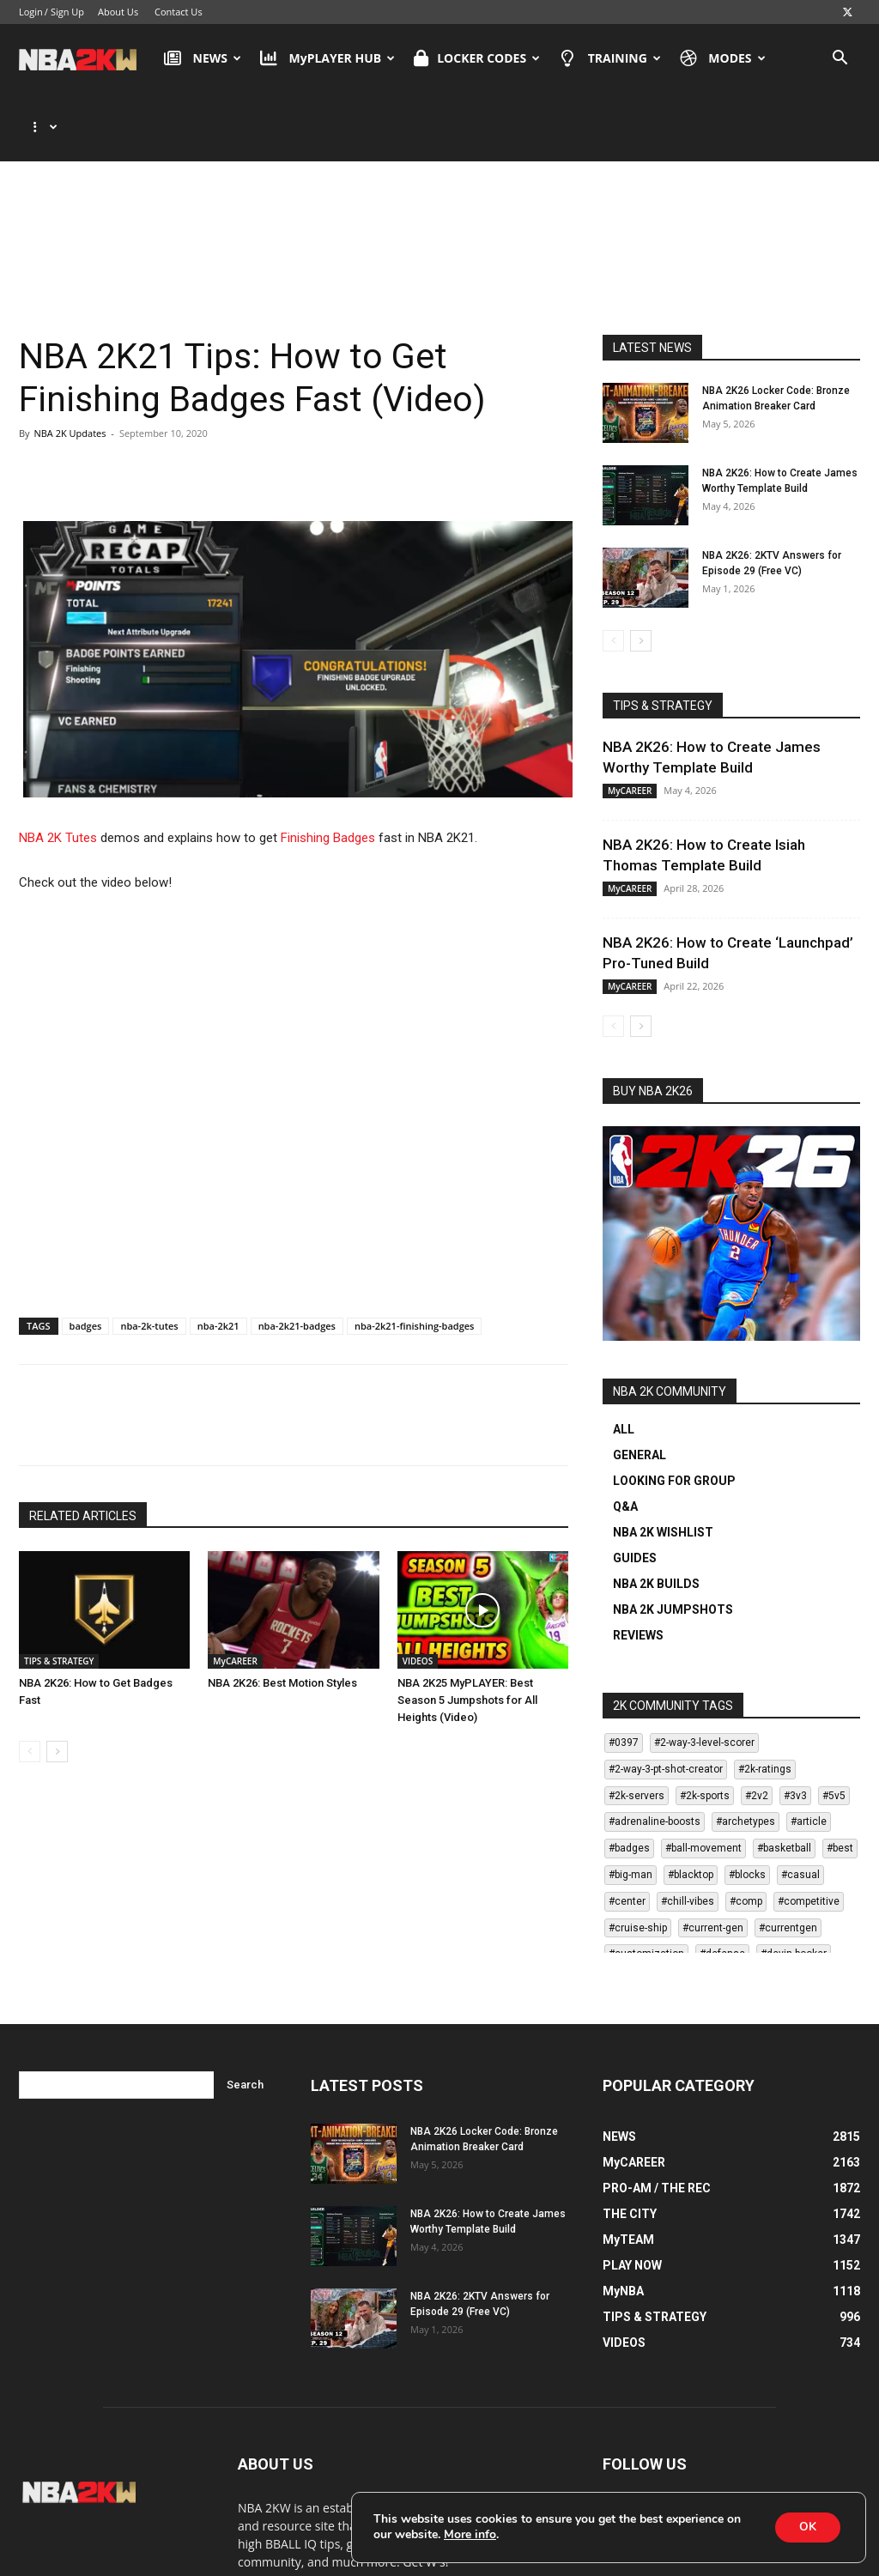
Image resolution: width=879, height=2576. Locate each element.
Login (31, 11)
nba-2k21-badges (297, 1257)
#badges (629, 1779)
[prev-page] (29, 1683)
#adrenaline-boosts (654, 1753)
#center (627, 1833)
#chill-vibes (687, 1833)
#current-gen (712, 1859)
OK (806, 2526)
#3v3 (795, 1727)
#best (840, 1779)
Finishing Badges (328, 769)
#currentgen (788, 1859)
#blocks (747, 1806)
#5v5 (834, 1727)
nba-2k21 (218, 1257)
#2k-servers (636, 1727)
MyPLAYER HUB (327, 58)
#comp (746, 1833)
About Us (118, 11)
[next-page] (57, 1683)
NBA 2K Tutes (58, 769)
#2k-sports (705, 1727)
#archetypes (745, 1753)
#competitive (809, 1833)
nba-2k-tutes (149, 1257)
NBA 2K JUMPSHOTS (673, 1541)
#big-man (630, 1806)
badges (86, 1257)
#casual (800, 1806)
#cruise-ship (638, 1859)
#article (809, 1753)
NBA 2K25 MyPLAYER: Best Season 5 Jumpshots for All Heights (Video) (467, 1631)
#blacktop (690, 1806)
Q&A (625, 1438)
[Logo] (86, 58)
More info (470, 2535)
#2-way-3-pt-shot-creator (666, 1700)
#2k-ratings (764, 1700)
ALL (623, 1360)
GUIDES (635, 1489)
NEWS (202, 58)
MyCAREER (235, 1592)
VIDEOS (418, 1592)
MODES (723, 58)
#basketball (784, 1779)
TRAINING (610, 58)
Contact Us (179, 11)
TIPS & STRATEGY (59, 1592)
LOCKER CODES (477, 58)
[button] (839, 60)
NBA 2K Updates (69, 364)
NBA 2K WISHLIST (663, 1463)
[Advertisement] (439, 200)
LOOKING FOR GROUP (674, 1412)
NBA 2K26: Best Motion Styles (282, 1614)
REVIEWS (638, 1566)
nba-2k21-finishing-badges (414, 1257)
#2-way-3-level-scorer (704, 1674)
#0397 (624, 1674)
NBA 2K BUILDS (656, 1515)
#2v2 (756, 1727)
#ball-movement (703, 1779)
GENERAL (639, 1386)
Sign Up (67, 11)
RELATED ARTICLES (82, 1447)
